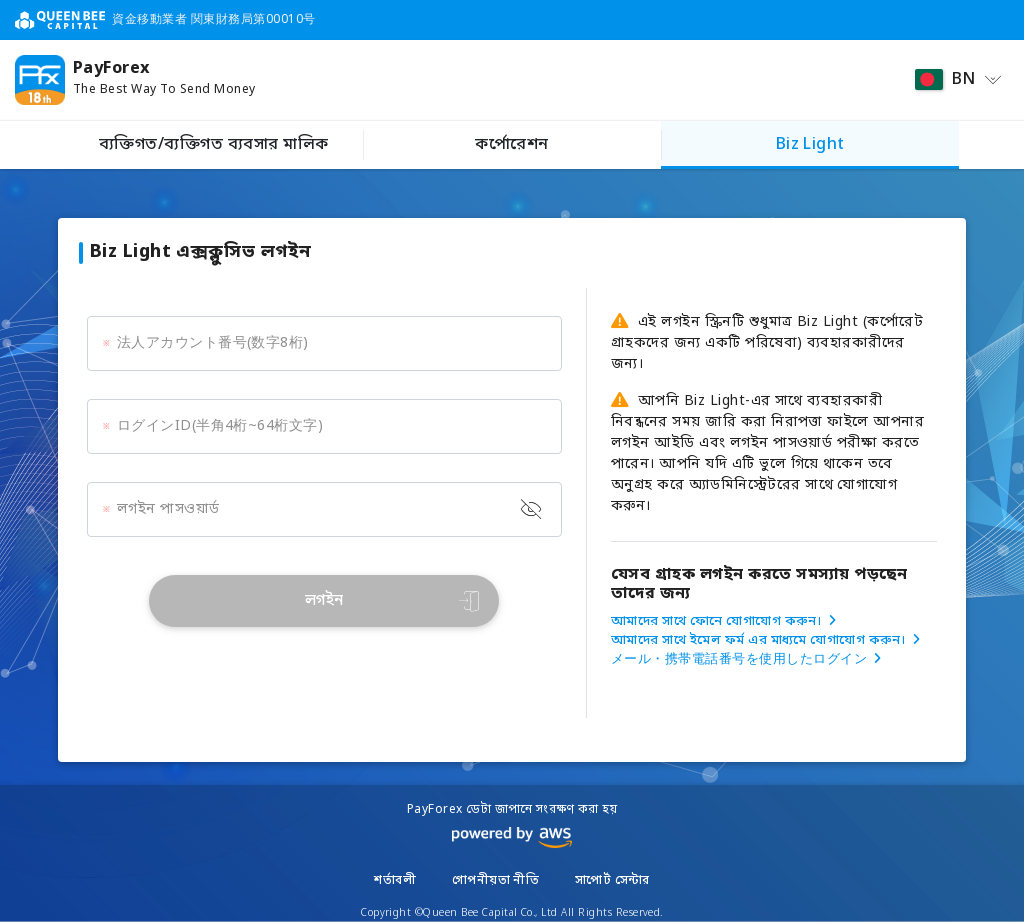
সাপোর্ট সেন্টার (612, 881)
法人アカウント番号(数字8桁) (213, 343)
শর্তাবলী (395, 881)
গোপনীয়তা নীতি (496, 881)
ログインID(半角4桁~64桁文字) (220, 426)
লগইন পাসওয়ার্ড (168, 509)
